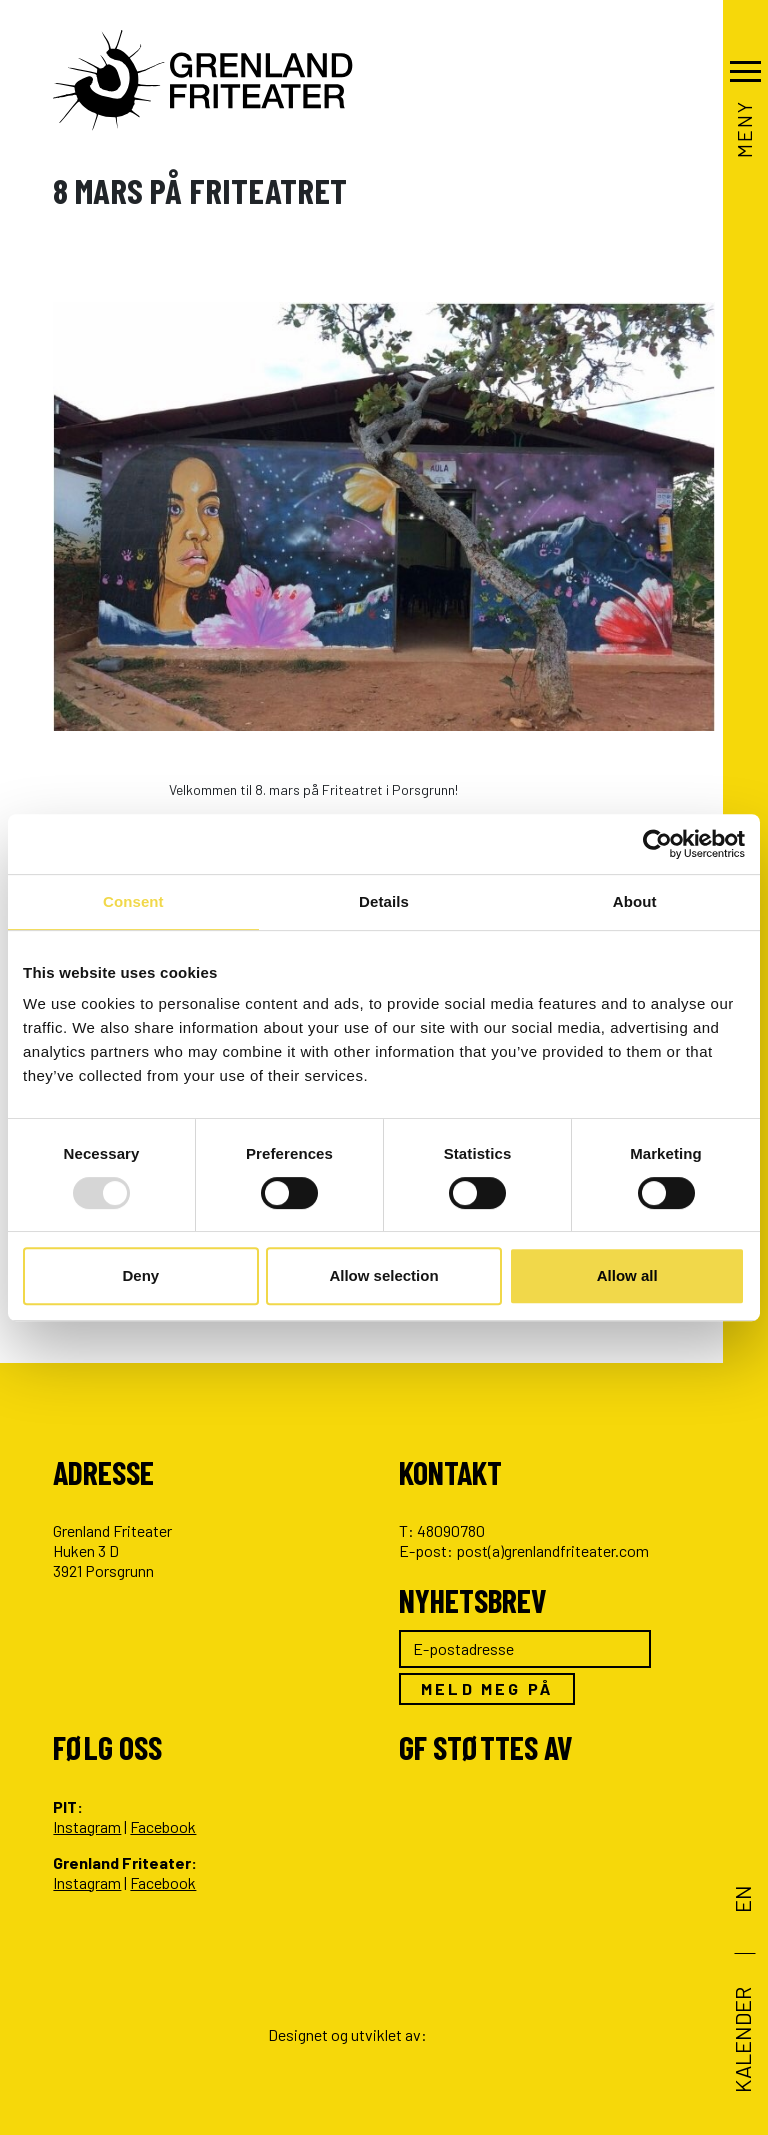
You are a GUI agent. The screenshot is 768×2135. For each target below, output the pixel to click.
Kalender (742, 2040)
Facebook (163, 1826)
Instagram (87, 1826)
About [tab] (635, 901)
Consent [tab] (133, 901)
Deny (140, 1275)
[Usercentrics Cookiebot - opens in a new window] (657, 844)
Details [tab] (384, 901)
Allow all (627, 1275)
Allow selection (383, 1275)
